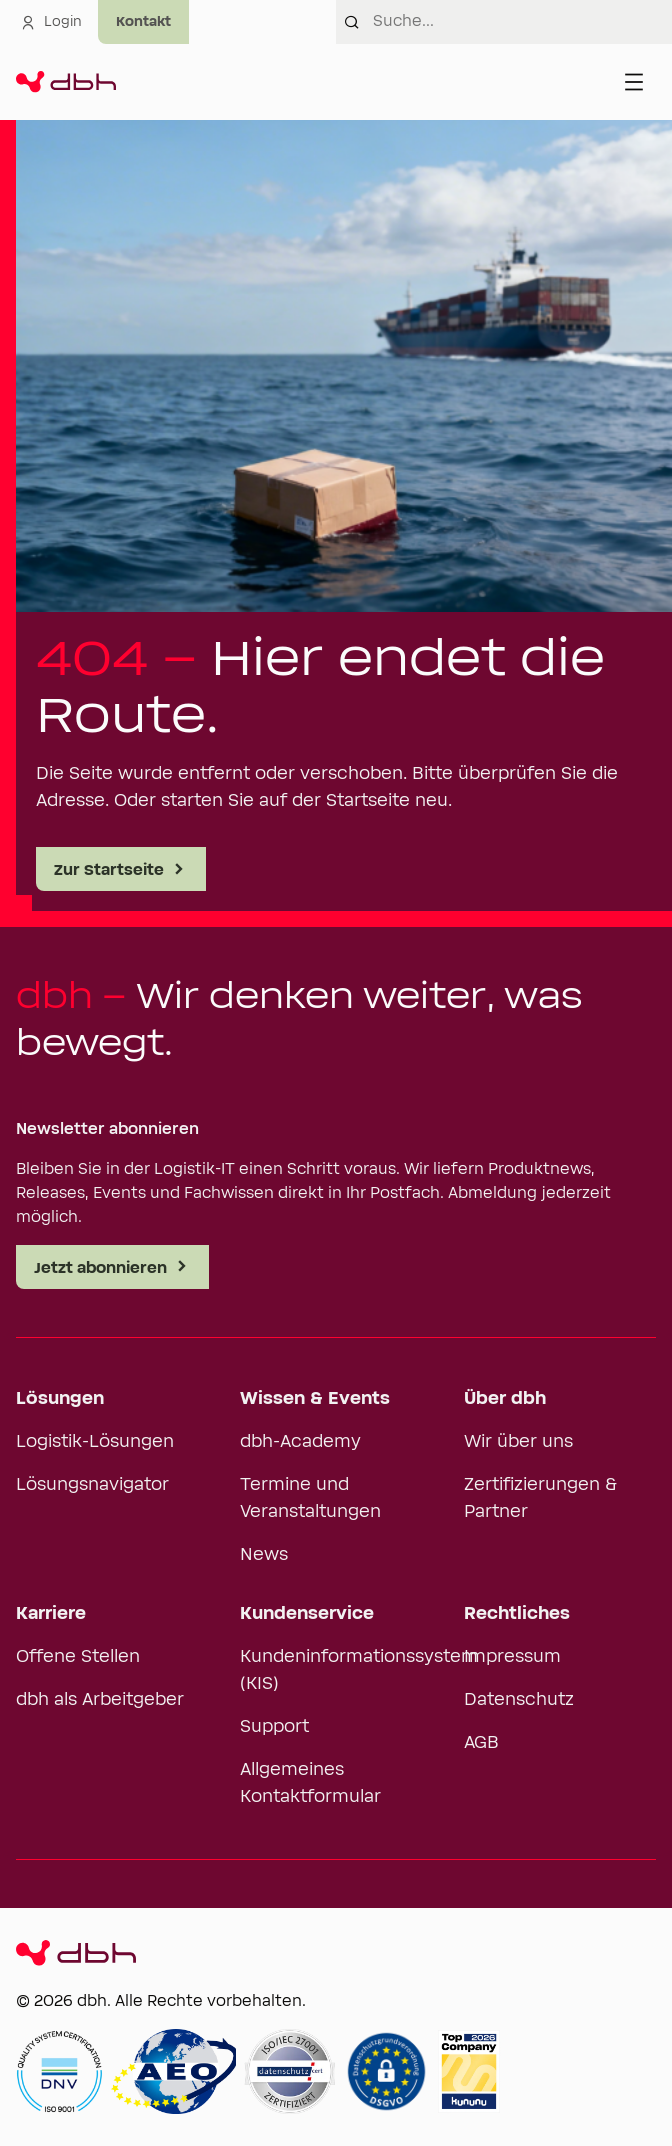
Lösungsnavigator (92, 1485)
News (264, 1555)
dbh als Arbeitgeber (100, 1700)
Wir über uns (518, 1442)
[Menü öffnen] (634, 82)
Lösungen (60, 1399)
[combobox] (522, 22)
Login (51, 22)
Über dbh (505, 1399)
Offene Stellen (78, 1657)
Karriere (51, 1614)
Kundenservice (307, 1614)
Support (274, 1727)
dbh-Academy (300, 1442)
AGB (481, 1743)
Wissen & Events (315, 1399)
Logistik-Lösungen (95, 1442)
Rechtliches (517, 1614)
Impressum (512, 1657)
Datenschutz (519, 1700)
